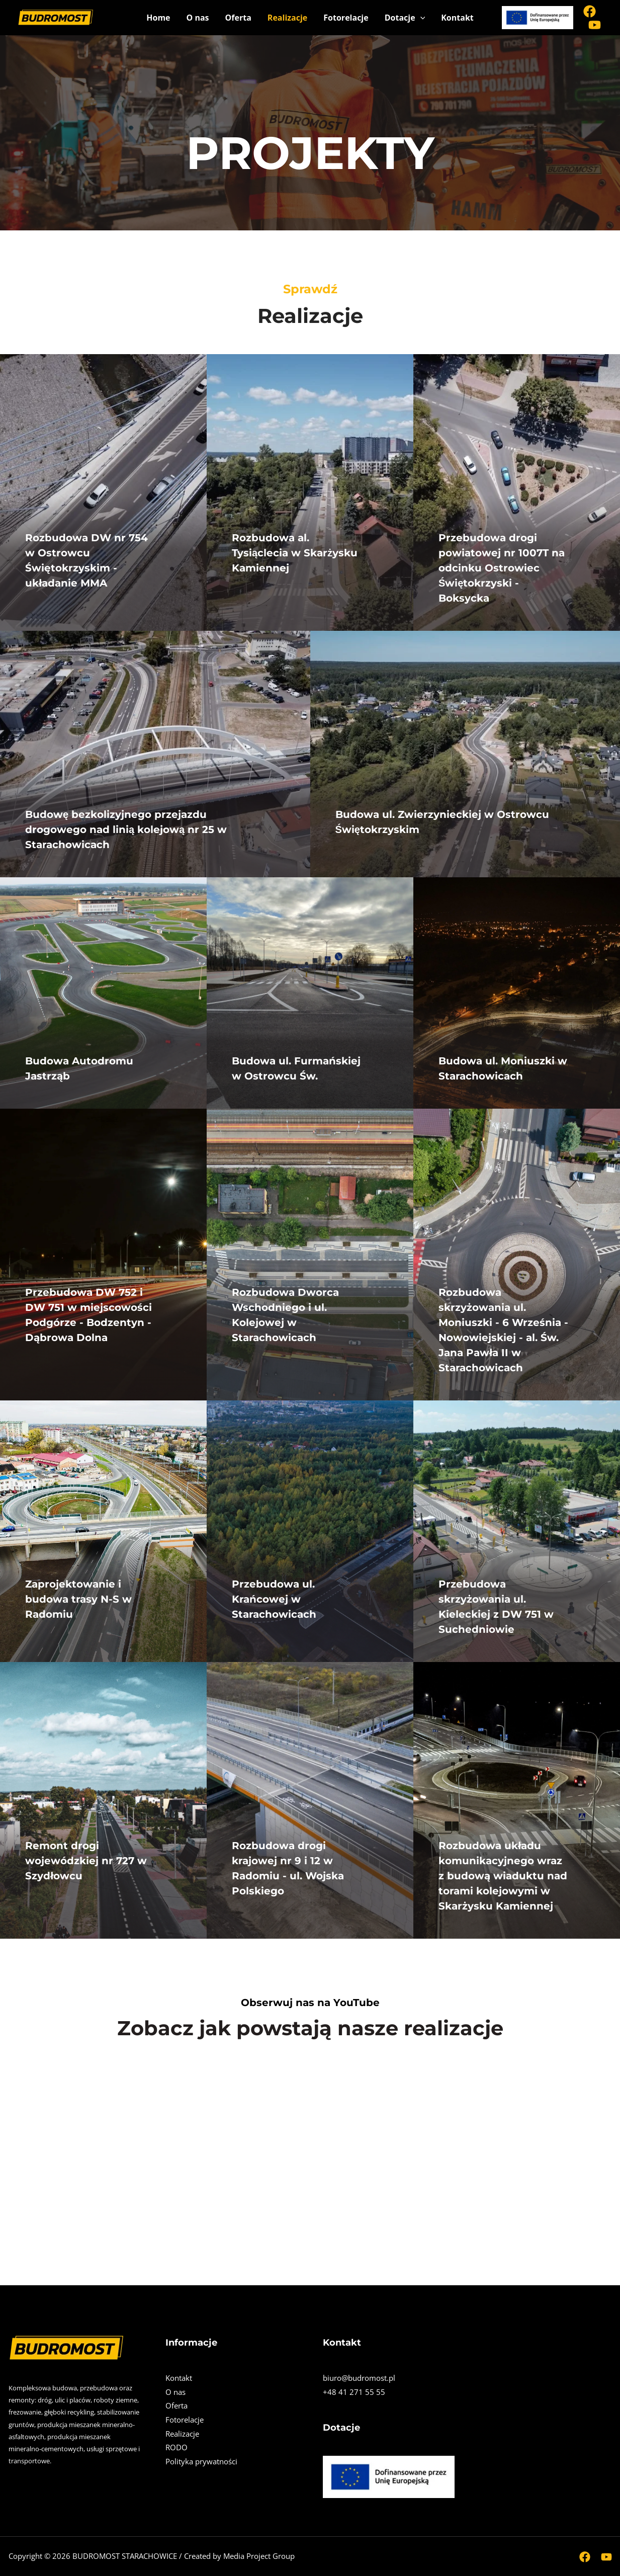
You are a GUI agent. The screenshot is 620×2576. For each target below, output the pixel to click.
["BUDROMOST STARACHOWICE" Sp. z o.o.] (55, 17)
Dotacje (405, 17)
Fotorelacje (345, 17)
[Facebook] (589, 11)
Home (158, 17)
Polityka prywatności (201, 2462)
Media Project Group (259, 2556)
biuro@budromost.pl (359, 2378)
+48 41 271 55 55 (354, 2392)
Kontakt (457, 17)
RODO (176, 2448)
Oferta (238, 17)
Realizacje (287, 17)
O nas (198, 17)
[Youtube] (594, 25)
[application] (420, 17)
